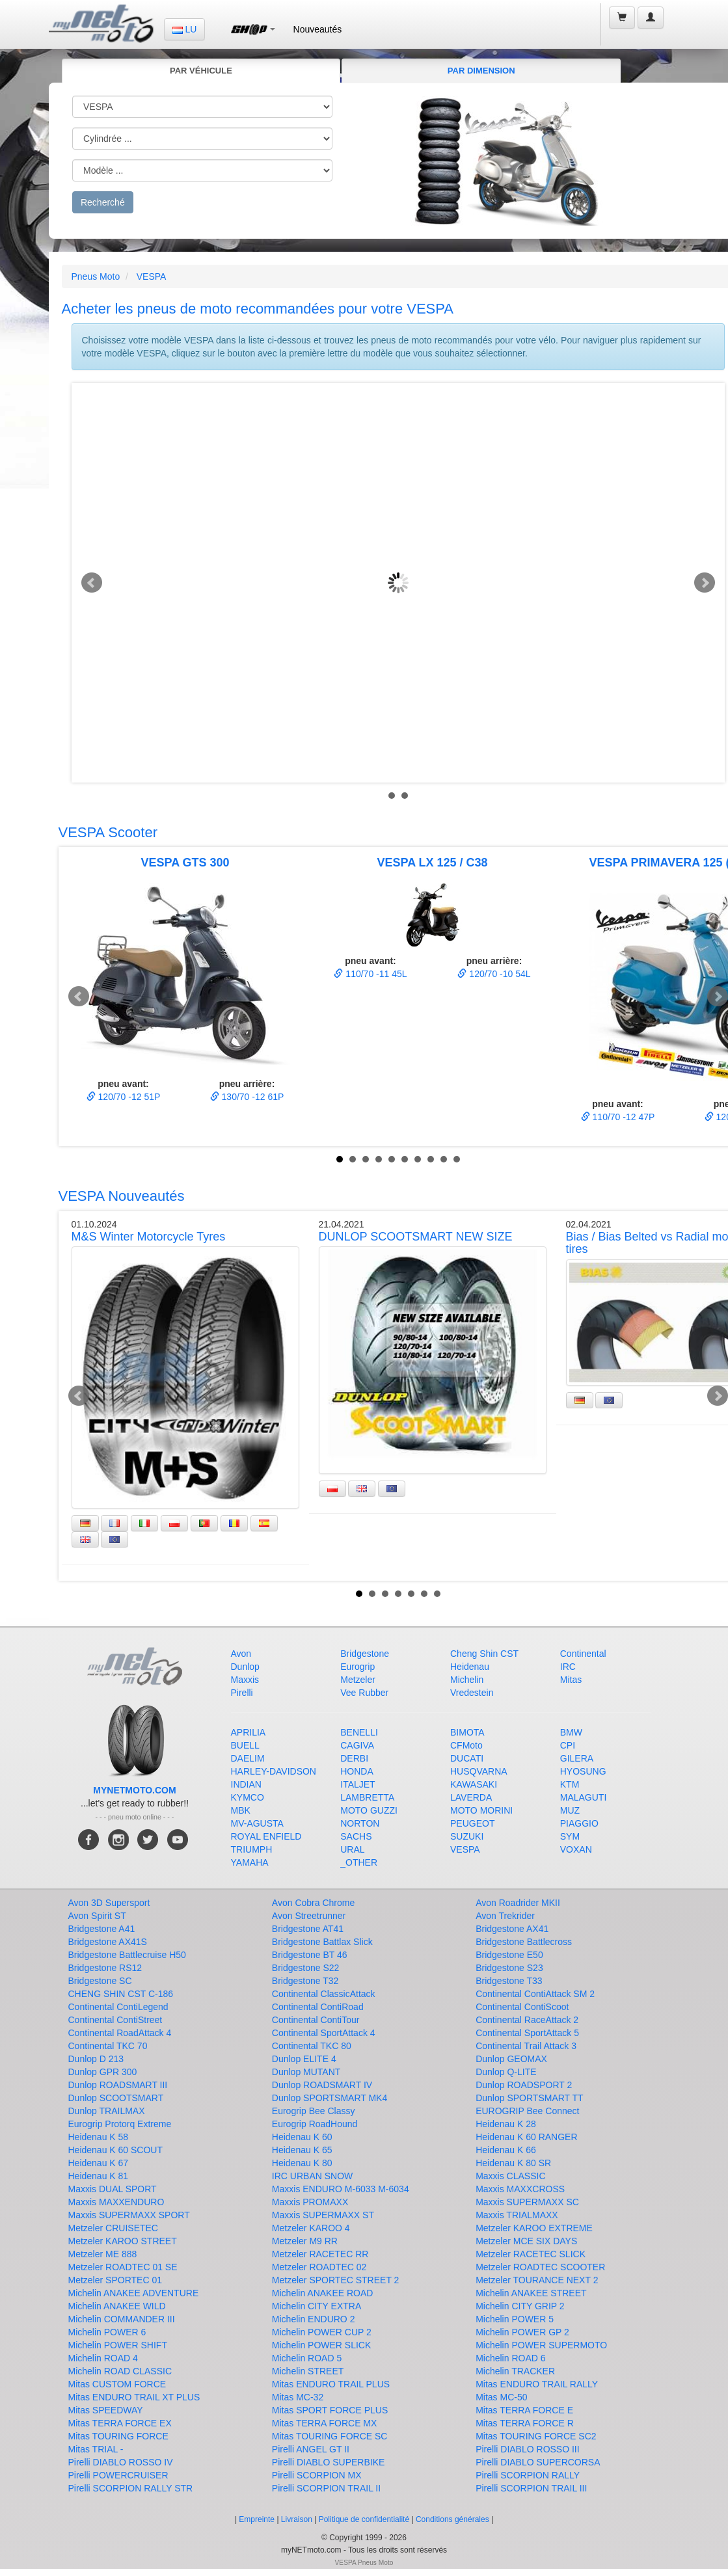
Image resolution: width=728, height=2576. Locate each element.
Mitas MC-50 (501, 2397)
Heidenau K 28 (506, 2124)
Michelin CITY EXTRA (316, 2306)
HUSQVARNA (478, 1771)
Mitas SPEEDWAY (105, 2410)
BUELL (245, 1745)
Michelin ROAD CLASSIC (120, 2371)
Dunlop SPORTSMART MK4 (329, 2098)
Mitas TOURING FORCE (118, 2436)
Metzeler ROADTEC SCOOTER (540, 2267)
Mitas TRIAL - (96, 2449)
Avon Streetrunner (308, 1916)
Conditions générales (452, 2519)
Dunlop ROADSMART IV (322, 2085)
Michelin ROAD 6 (510, 2358)
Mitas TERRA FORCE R (525, 2423)
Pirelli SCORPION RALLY (528, 2475)
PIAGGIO (579, 1823)
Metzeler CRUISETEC (113, 2228)
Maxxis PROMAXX (310, 2202)
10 (456, 1159)
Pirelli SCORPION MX (317, 2475)
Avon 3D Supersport (109, 1903)
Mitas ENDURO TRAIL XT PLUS (134, 2397)
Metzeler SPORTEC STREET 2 (335, 2280)
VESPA (152, 276)
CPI (567, 1745)
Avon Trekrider (505, 1916)
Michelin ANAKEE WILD (117, 2306)
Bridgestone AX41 (512, 1929)
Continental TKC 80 (311, 2046)
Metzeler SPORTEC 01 (115, 2280)
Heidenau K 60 (302, 2137)
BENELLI (359, 1732)
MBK (240, 1810)
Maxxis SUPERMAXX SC (527, 2202)
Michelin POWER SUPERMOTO (541, 2345)
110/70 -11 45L (370, 974)
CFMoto (466, 1745)
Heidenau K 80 (302, 2163)
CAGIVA (357, 1745)
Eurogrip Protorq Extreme (120, 2124)
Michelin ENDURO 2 (313, 2319)
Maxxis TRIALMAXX (517, 2215)
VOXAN (576, 1849)
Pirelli (242, 1692)
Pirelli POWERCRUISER (118, 2475)
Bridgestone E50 (509, 1955)
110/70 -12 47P (618, 1117)
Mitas (571, 1679)
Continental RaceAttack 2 (527, 2020)
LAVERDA (471, 1797)
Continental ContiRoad (318, 2007)
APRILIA (248, 1732)
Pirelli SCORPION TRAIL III (531, 2488)
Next (704, 582)
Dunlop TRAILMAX (106, 2111)
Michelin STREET (308, 2371)
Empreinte (257, 2519)
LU (184, 29)
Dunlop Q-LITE (506, 2072)
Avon (241, 1653)
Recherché (103, 202)
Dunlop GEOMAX (511, 2059)
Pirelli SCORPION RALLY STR (130, 2488)
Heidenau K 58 (98, 2137)
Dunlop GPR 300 (102, 2072)
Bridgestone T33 (509, 1981)
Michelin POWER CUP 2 (321, 2332)
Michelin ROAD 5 (307, 2358)
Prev (91, 582)
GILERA (576, 1758)
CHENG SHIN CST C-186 (121, 1994)
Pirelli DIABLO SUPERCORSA (538, 2462)
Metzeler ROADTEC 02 (319, 2267)
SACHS (355, 1836)
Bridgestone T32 (305, 1981)
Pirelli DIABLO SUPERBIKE (328, 2462)
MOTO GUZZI (369, 1810)
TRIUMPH (252, 1849)
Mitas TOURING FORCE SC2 (536, 2436)
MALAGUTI (583, 1797)
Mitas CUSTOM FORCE (117, 2384)
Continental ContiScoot (522, 2007)
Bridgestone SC (100, 1981)
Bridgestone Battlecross (524, 1942)
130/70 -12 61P (247, 1097)
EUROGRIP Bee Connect (527, 2111)
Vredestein (471, 1692)
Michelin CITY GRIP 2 (520, 2306)
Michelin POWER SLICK (321, 2345)
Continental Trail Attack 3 (526, 2046)
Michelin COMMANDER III (121, 2319)
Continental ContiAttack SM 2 (535, 1994)
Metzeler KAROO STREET (122, 2241)
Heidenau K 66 (506, 2150)
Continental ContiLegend (118, 2007)
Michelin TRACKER (515, 2371)
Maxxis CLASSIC (510, 2176)
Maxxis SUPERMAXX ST (323, 2215)
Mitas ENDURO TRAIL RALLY (537, 2384)
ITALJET (357, 1784)
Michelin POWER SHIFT (117, 2345)
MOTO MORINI (481, 1810)
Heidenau (469, 1666)
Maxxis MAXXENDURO (116, 2202)
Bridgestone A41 (101, 1929)
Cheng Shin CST (484, 1653)
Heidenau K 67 (98, 2163)
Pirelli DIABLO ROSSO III (527, 2449)
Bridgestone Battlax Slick (322, 1942)
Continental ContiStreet (115, 2020)
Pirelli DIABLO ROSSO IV (120, 2462)
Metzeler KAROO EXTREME (534, 2228)
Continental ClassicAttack (323, 1994)
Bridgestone (364, 1653)
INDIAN (246, 1784)
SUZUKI (466, 1836)
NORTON (359, 1823)
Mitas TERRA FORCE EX (120, 2423)
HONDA (356, 1771)
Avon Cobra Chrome (313, 1903)
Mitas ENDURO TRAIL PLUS (331, 2384)
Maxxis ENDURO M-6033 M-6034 (340, 2189)
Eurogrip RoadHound (315, 2124)
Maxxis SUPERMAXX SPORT (129, 2215)
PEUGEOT (472, 1823)
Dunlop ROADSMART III (118, 2085)
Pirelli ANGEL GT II (310, 2449)
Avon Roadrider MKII (518, 1903)
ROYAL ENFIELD (266, 1836)
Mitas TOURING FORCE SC (330, 2436)
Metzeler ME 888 (102, 2254)
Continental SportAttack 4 (323, 2033)
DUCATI (466, 1758)
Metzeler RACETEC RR (320, 2254)
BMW (571, 1732)
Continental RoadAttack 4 (120, 2033)
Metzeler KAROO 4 (311, 2228)
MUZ (570, 1810)
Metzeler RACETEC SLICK (531, 2254)
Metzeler (357, 1679)
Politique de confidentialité (364, 2519)
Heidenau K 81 (98, 2176)
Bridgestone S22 (306, 1968)
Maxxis (245, 1679)
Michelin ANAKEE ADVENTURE (133, 2293)
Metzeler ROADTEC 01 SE (123, 2267)
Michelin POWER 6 (107, 2332)
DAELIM (248, 1758)
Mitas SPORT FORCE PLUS (330, 2410)
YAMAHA (250, 1862)
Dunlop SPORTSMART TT (529, 2098)
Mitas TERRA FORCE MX (324, 2423)
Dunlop (245, 1666)
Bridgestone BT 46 (309, 1955)
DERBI (354, 1758)
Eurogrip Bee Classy (313, 2111)
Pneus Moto (96, 276)
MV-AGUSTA (257, 1823)
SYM (570, 1836)
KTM (570, 1784)
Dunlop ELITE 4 (304, 2059)
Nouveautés (317, 29)
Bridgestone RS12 (105, 1968)
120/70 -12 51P (124, 1097)
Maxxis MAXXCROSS (520, 2189)
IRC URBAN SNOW (312, 2176)
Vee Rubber (364, 1692)
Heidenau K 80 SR (513, 2163)
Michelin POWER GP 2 (522, 2332)
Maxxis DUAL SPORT (112, 2189)
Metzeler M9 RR (305, 2241)
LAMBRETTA (367, 1797)
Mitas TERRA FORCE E (524, 2410)
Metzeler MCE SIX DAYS (526, 2241)
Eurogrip (357, 1666)
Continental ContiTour (316, 2020)
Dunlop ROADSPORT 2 (524, 2085)
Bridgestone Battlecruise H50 (127, 1955)
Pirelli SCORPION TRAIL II (326, 2488)
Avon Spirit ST (97, 1916)
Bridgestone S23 (509, 1968)
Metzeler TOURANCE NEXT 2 (537, 2280)
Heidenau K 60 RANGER (526, 2137)
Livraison (296, 2519)
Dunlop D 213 (96, 2059)
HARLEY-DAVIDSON (273, 1771)
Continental (583, 1653)
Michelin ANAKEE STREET (531, 2293)
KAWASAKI (473, 1784)
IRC (568, 1666)
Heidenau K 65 (302, 2150)
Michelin (466, 1679)
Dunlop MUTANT (306, 2072)
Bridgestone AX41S (107, 1942)
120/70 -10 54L (493, 974)
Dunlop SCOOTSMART (116, 2098)
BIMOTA (467, 1732)
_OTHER (358, 1862)
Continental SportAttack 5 (527, 2033)
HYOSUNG (583, 1771)
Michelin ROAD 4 (103, 2358)
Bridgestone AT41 (308, 1929)
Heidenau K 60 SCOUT (115, 2150)
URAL (352, 1849)
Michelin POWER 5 (515, 2319)
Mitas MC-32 (297, 2397)
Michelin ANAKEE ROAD (322, 2293)
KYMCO (247, 1797)
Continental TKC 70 (108, 2046)
